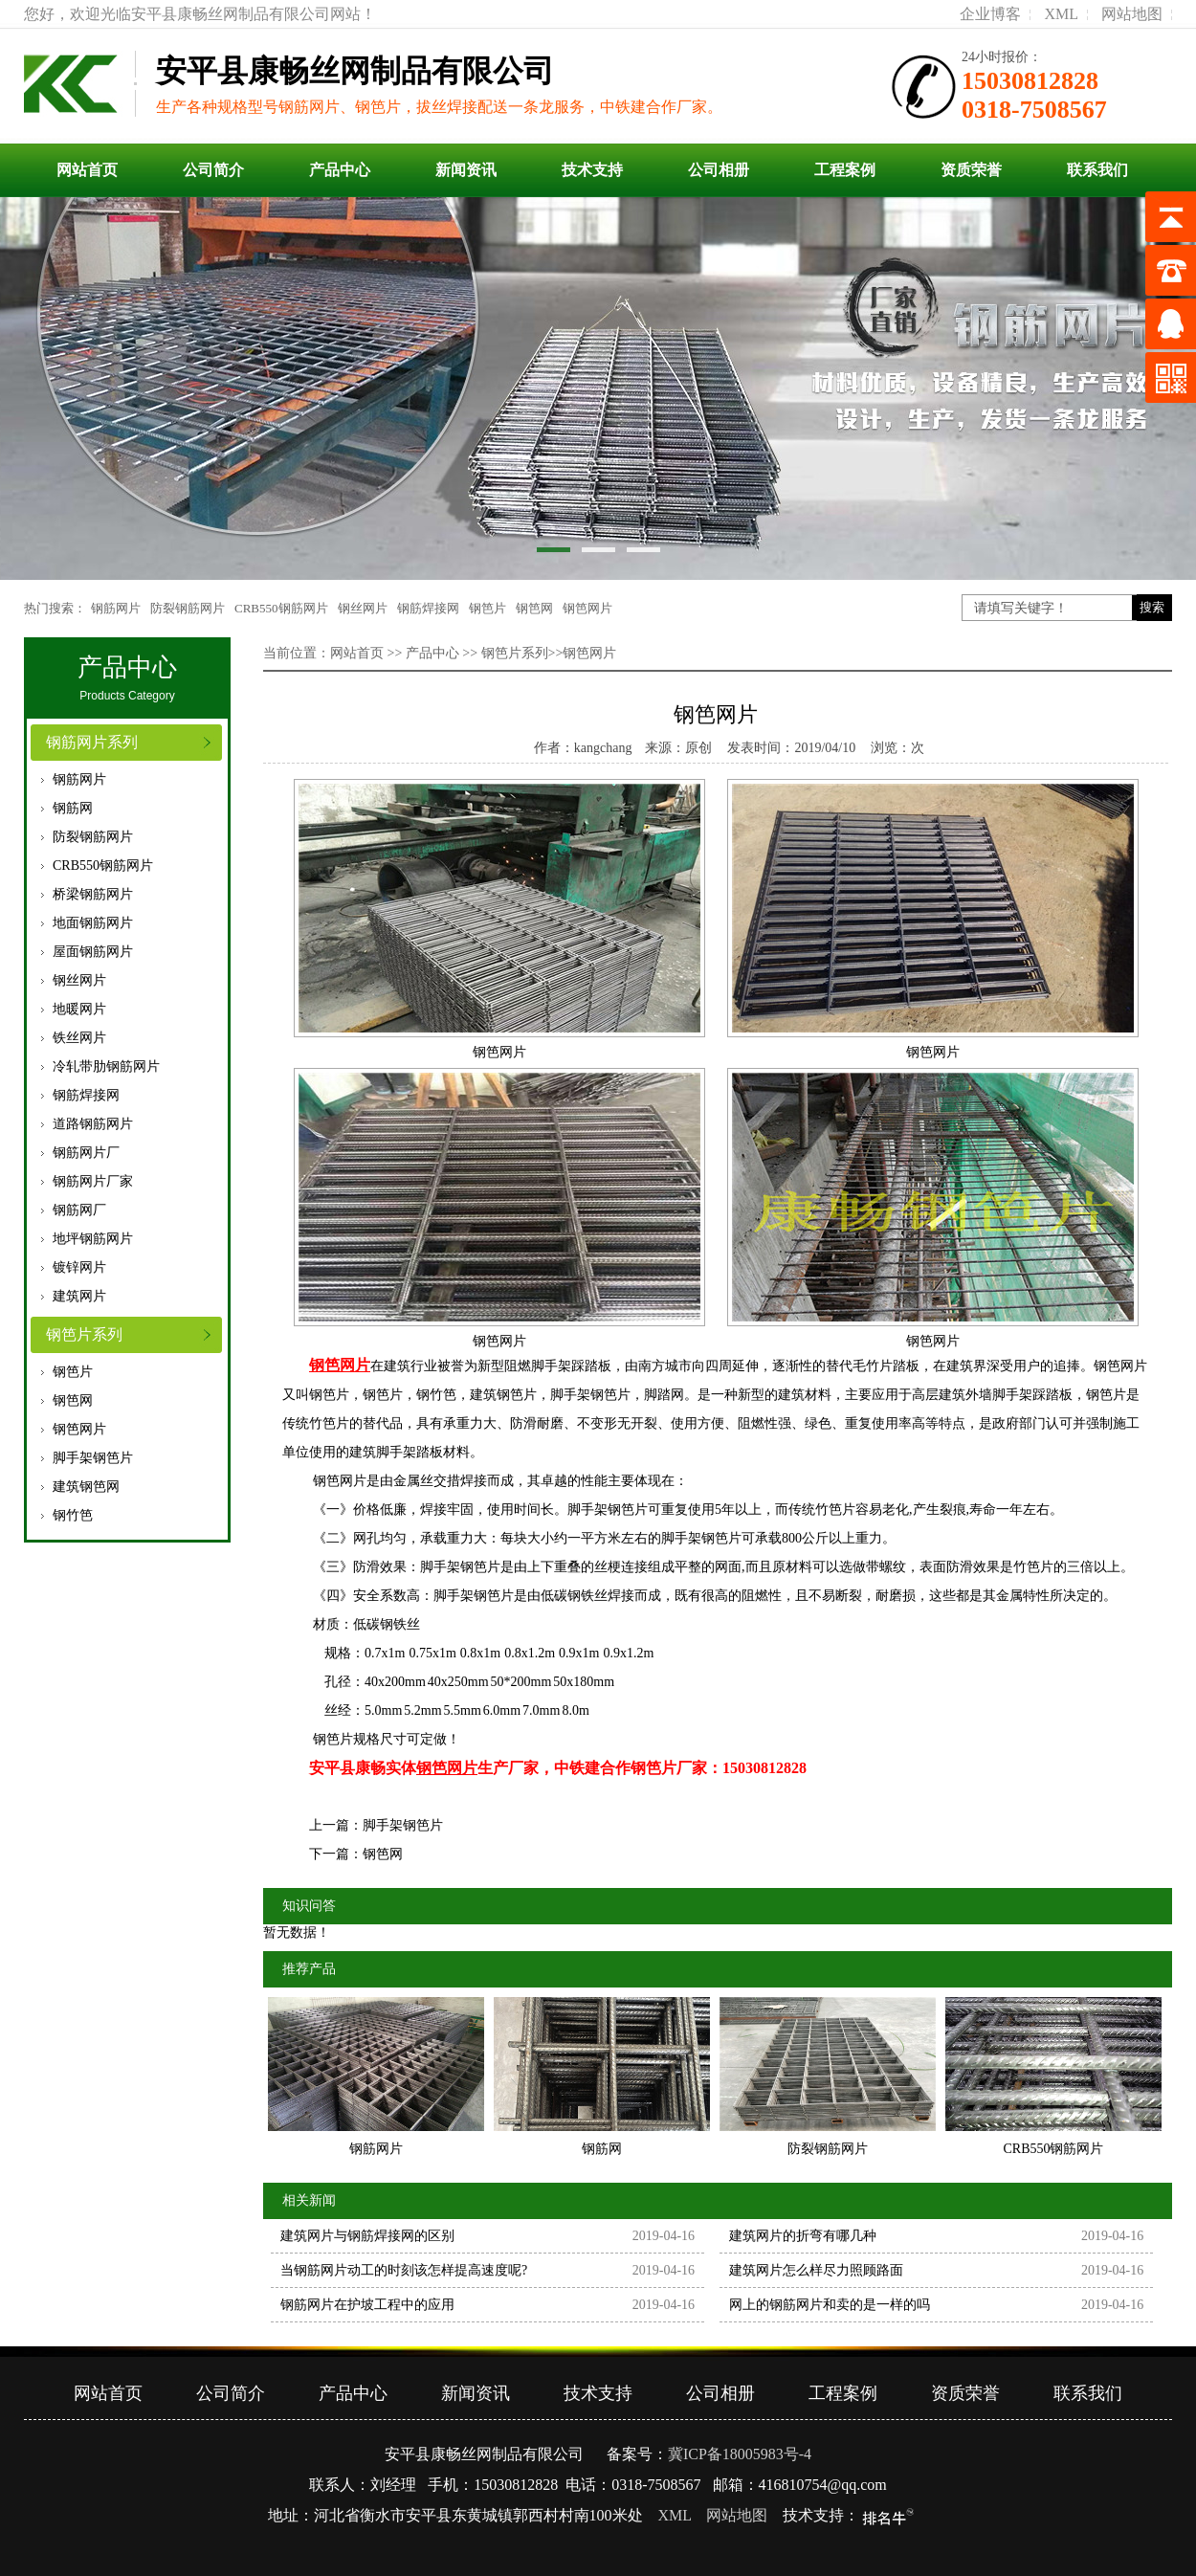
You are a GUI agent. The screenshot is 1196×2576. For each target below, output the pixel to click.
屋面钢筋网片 (93, 951)
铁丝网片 (79, 1038)
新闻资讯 (466, 170)
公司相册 (718, 170)
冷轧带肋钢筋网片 (106, 1066)
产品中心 (339, 170)
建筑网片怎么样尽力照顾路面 (816, 2270)
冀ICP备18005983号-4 (739, 2454)
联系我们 (1097, 170)
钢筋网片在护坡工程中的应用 (367, 2305)
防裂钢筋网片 (187, 608)
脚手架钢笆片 (93, 1458)
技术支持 (592, 170)
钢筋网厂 (79, 1210)
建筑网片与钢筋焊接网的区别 (367, 2236)
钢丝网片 (363, 608)
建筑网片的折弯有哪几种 (802, 2236)
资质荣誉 (971, 170)
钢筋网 (73, 808)
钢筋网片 (116, 608)
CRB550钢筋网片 (281, 608)
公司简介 (213, 170)
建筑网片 (79, 1296)
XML (1061, 14)
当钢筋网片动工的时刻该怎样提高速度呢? (403, 2270)
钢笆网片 (587, 608)
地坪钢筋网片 (93, 1239)
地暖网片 (79, 1009)
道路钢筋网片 (93, 1124)
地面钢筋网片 (93, 923)
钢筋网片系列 (92, 742)
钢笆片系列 (84, 1334)
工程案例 (844, 170)
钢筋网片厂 (86, 1152)
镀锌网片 (79, 1267)
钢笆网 (534, 608)
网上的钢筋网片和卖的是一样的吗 (829, 2305)
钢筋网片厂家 (93, 1181)
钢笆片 (487, 608)
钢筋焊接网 (428, 608)
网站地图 (1132, 14)
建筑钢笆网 (86, 1486)
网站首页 (87, 170)
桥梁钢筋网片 (93, 894)
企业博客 (990, 14)
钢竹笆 (73, 1515)
